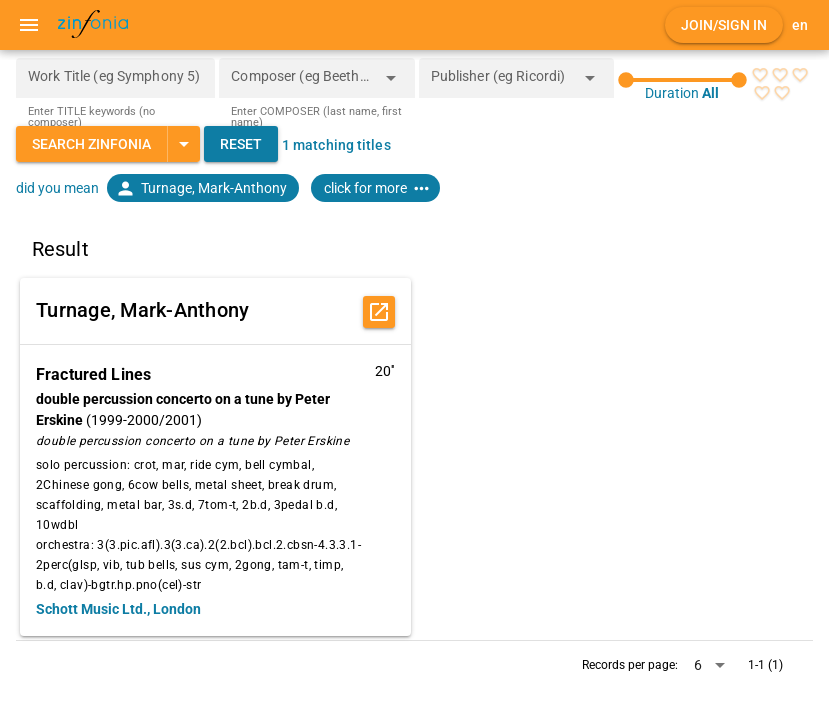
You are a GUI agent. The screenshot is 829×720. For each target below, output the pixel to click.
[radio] (760, 75)
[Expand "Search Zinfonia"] (183, 144)
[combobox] (301, 84)
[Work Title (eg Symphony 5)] (115, 78)
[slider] (682, 80)
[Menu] (29, 25)
